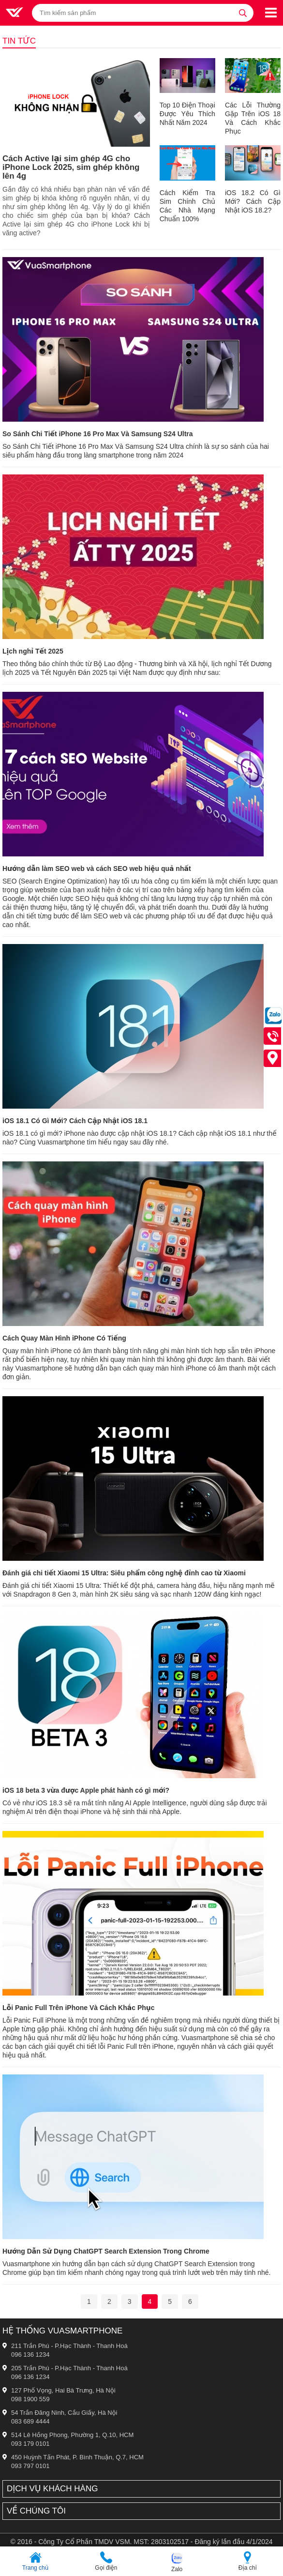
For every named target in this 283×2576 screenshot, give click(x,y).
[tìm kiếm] (243, 12)
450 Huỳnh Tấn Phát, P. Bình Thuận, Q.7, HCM (77, 2457)
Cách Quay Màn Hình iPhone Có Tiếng (64, 1338)
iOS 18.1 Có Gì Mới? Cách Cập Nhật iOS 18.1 (75, 1121)
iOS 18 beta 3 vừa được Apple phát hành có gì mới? (85, 1790)
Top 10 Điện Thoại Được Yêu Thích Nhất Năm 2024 (187, 113)
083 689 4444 (30, 2421)
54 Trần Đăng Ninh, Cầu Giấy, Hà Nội (64, 2412)
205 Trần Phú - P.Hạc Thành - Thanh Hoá (69, 2368)
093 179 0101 (30, 2443)
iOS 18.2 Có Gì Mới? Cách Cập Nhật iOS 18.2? (253, 201)
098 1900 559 (30, 2399)
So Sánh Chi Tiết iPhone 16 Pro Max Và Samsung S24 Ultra (97, 434)
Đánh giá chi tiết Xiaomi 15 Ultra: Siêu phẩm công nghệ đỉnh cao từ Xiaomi (124, 1573)
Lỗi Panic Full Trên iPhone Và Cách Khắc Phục (78, 2008)
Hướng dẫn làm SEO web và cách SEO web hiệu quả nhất (96, 868)
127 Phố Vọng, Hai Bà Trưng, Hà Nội (63, 2390)
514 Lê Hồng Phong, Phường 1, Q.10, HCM (72, 2435)
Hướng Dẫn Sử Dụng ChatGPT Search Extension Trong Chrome (105, 2251)
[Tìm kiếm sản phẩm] (143, 12)
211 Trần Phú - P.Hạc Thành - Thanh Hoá (69, 2345)
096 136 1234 (30, 2354)
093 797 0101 (30, 2465)
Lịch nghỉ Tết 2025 (32, 651)
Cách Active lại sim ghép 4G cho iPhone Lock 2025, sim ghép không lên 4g (70, 167)
